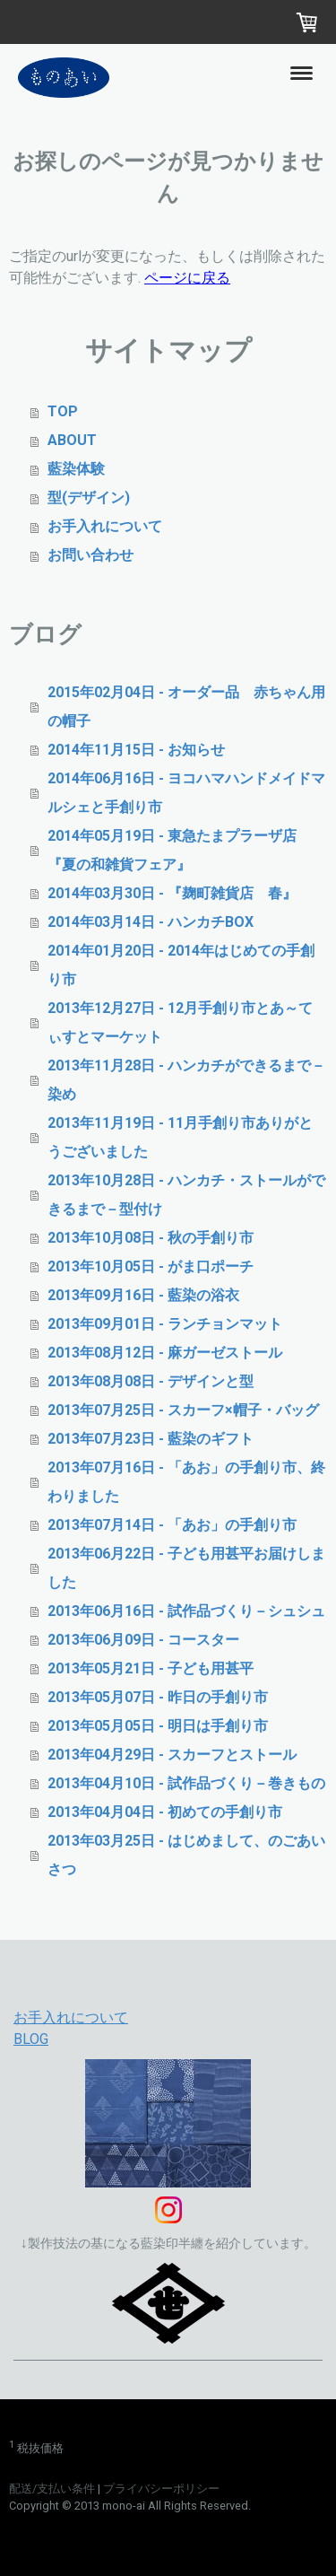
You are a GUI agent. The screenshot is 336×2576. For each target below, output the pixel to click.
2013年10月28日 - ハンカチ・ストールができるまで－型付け (186, 1195)
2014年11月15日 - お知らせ (136, 749)
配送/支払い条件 (52, 2488)
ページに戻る (187, 277)
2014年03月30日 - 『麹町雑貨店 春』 (172, 893)
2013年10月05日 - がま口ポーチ (150, 1266)
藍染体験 (76, 468)
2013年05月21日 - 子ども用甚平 (150, 1668)
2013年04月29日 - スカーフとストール (172, 1754)
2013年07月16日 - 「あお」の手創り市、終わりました (186, 1482)
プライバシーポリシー (161, 2488)
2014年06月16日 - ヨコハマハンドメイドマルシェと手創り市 (186, 793)
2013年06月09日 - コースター (143, 1639)
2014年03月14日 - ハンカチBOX (150, 921)
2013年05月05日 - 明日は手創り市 (157, 1725)
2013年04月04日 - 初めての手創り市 (164, 1812)
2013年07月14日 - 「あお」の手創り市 (172, 1524)
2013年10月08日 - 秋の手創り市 (150, 1237)
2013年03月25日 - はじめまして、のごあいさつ (186, 1855)
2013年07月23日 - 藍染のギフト (150, 1438)
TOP (62, 411)
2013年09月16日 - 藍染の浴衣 (143, 1295)
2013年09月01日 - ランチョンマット (164, 1323)
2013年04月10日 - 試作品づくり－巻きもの (186, 1783)
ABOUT (72, 440)
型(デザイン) (88, 497)
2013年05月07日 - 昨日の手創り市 (157, 1697)
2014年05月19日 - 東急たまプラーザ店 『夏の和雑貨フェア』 (179, 850)
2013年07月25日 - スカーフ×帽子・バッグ (183, 1410)
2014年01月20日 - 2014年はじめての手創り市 (180, 965)
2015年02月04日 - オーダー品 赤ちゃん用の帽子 (186, 706)
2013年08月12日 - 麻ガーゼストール (164, 1352)
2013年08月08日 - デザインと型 (150, 1381)
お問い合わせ (90, 554)
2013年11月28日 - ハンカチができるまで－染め (186, 1080)
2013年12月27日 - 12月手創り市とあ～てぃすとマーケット (180, 1022)
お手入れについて (104, 526)
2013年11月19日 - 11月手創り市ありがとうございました (180, 1137)
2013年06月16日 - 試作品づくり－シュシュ (186, 1611)
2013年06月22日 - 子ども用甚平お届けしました (186, 1568)
